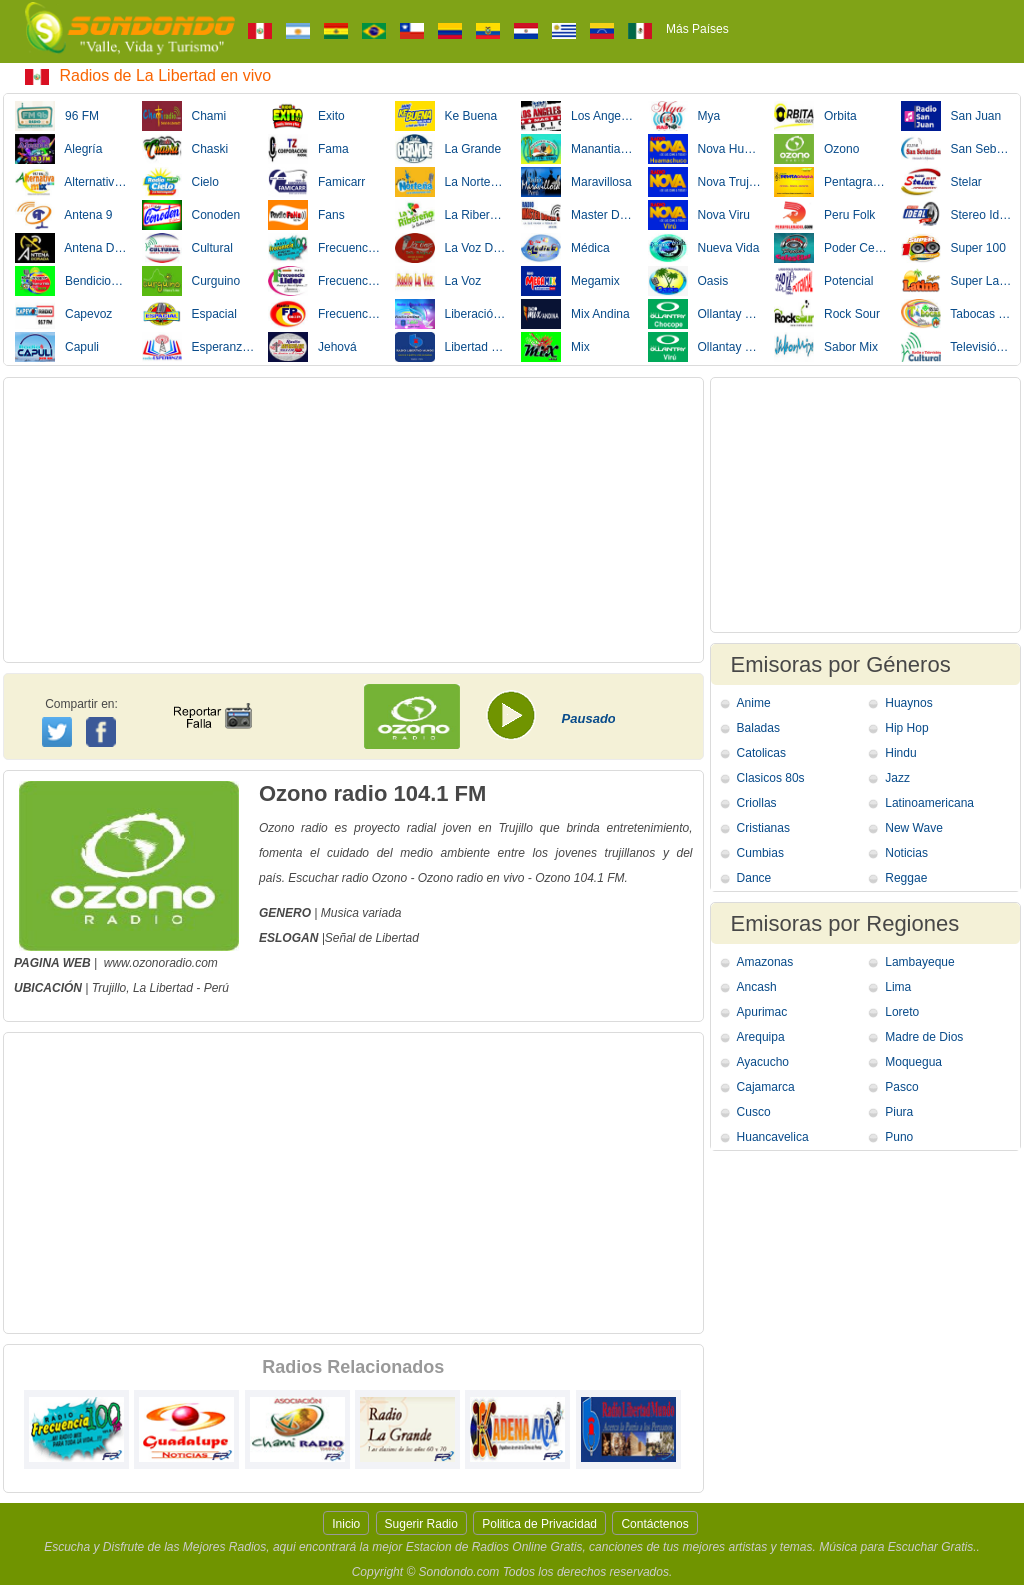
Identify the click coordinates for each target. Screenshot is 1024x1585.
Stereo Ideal (958, 215)
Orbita (815, 116)
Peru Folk (824, 215)
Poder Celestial (831, 248)
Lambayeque (919, 962)
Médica (565, 248)
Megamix (570, 281)
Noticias (906, 853)
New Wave (914, 828)
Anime (754, 703)
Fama (308, 149)
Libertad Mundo (452, 347)
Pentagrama (831, 182)
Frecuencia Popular (325, 314)
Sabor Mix (826, 347)
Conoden (191, 215)
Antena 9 (63, 215)
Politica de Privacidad (539, 1524)
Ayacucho (763, 1062)
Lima (898, 987)
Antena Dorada (72, 248)
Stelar (941, 182)
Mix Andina (575, 314)
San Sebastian (958, 149)
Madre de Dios (924, 1037)
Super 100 (953, 248)
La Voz (438, 281)
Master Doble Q (578, 215)
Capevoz (63, 314)
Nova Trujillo (705, 182)
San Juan (951, 116)
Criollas (757, 803)
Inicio (346, 1524)
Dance (754, 878)
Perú (216, 988)
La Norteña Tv (452, 182)
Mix (555, 347)
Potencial (823, 281)
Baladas (758, 728)
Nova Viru (699, 215)
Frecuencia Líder (325, 281)
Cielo (180, 182)
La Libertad (163, 988)
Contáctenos (654, 1524)
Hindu (900, 753)
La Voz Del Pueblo (452, 248)
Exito (306, 116)
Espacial (189, 314)
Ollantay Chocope (705, 314)
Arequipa (761, 1037)
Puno (899, 1137)
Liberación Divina (452, 314)
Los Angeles (578, 116)
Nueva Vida (704, 248)
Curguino (191, 281)
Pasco (901, 1087)
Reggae (906, 878)
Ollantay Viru (705, 347)
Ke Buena (446, 116)
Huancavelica (773, 1137)
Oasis (688, 281)
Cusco (754, 1112)
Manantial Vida (578, 149)
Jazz (897, 778)
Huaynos (908, 703)
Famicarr (316, 182)
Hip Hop (906, 728)
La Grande (448, 149)
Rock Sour (827, 314)
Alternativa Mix (72, 182)
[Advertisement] (353, 520)
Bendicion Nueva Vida (72, 281)
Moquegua (913, 1062)
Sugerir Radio (421, 1524)
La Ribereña (452, 215)
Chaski (185, 149)
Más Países (697, 29)
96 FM (57, 116)
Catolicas (761, 753)
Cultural (187, 248)
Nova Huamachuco (705, 149)
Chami (184, 116)
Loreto (902, 1012)
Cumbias (760, 853)
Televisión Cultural (958, 347)
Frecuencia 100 (325, 248)
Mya (684, 116)
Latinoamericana (929, 803)
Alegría (58, 149)
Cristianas (763, 828)
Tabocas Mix (958, 314)
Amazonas (765, 962)
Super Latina (958, 281)
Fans (306, 215)
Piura (899, 1112)
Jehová (312, 347)
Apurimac (762, 1012)
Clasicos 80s (771, 778)
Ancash (757, 987)
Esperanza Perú (199, 347)
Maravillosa (576, 182)
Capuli (57, 347)
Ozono (816, 149)
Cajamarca (766, 1087)
